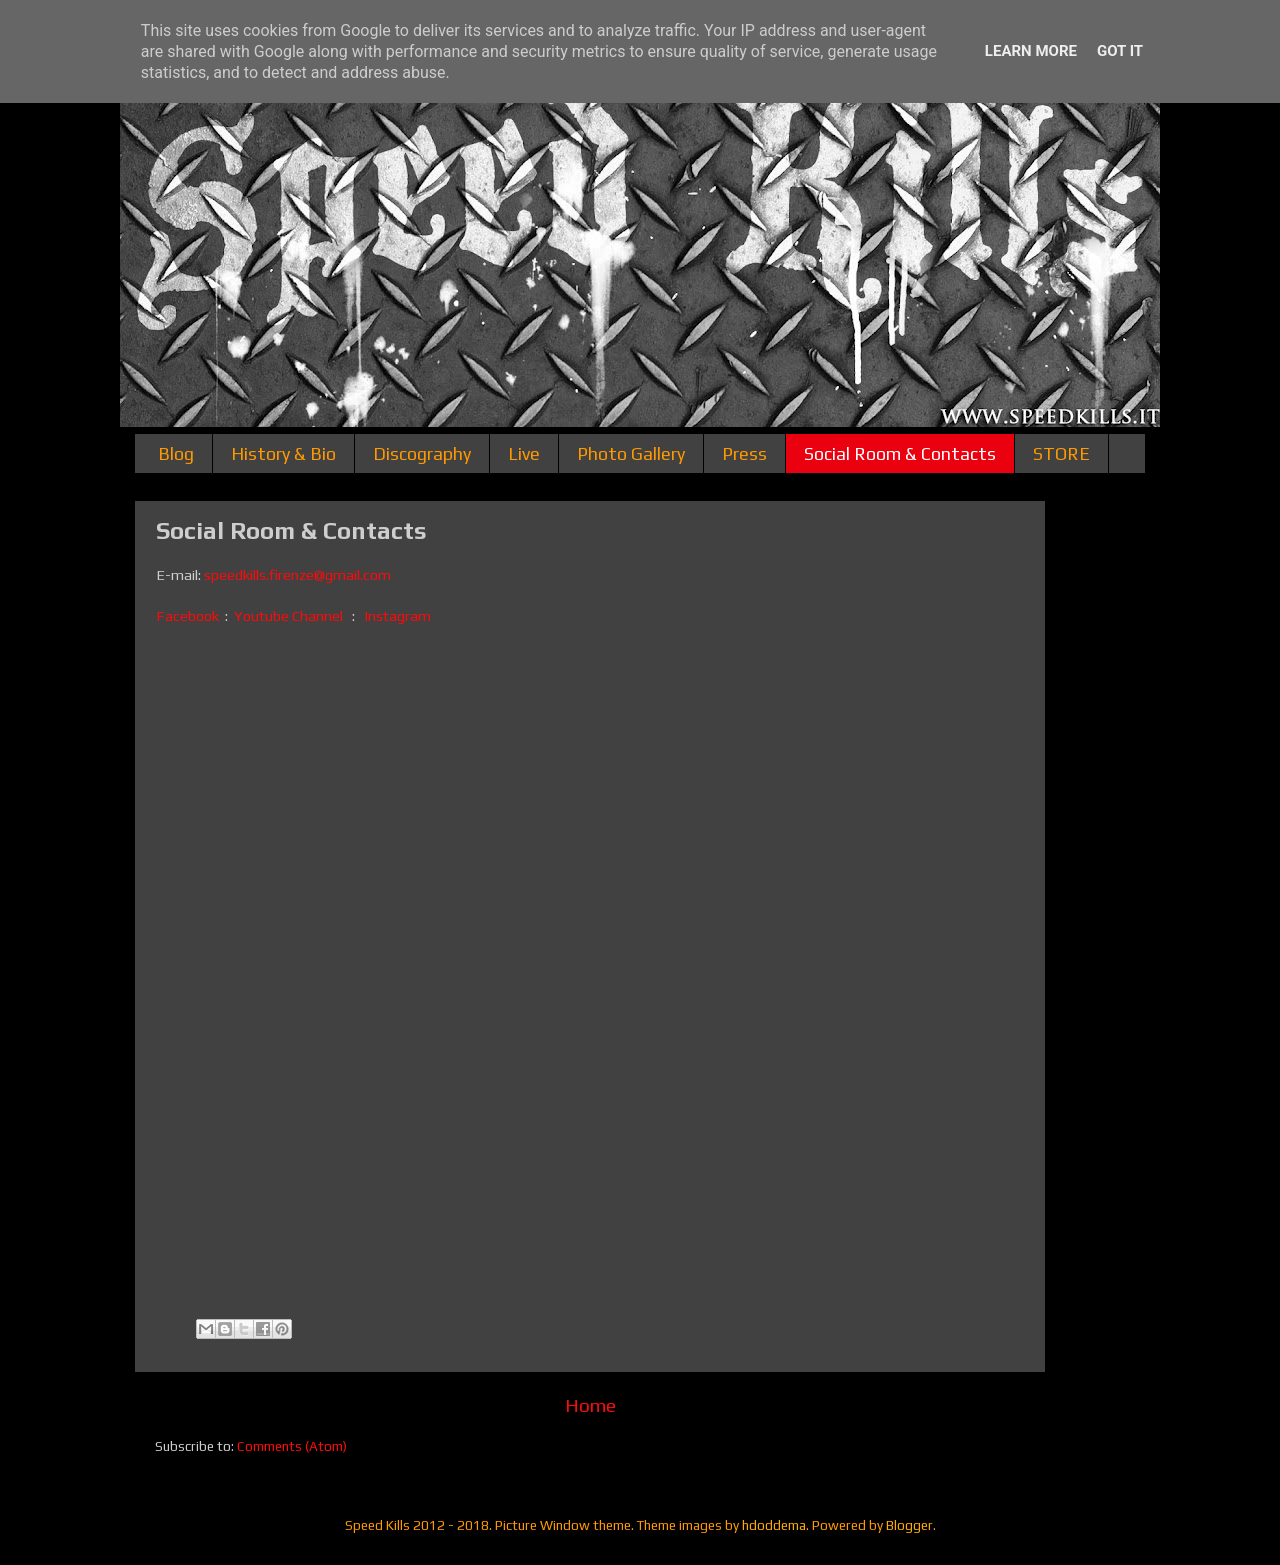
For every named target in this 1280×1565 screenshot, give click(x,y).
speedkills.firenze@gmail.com (297, 574)
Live (524, 453)
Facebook (189, 615)
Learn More (1031, 51)
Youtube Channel (288, 615)
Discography (422, 453)
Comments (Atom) (292, 1446)
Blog (176, 453)
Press (744, 453)
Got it (1120, 51)
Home (590, 1405)
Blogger (909, 1525)
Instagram (397, 615)
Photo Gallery (631, 453)
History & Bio (283, 453)
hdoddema (774, 1525)
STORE (1061, 453)
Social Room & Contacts (900, 453)
